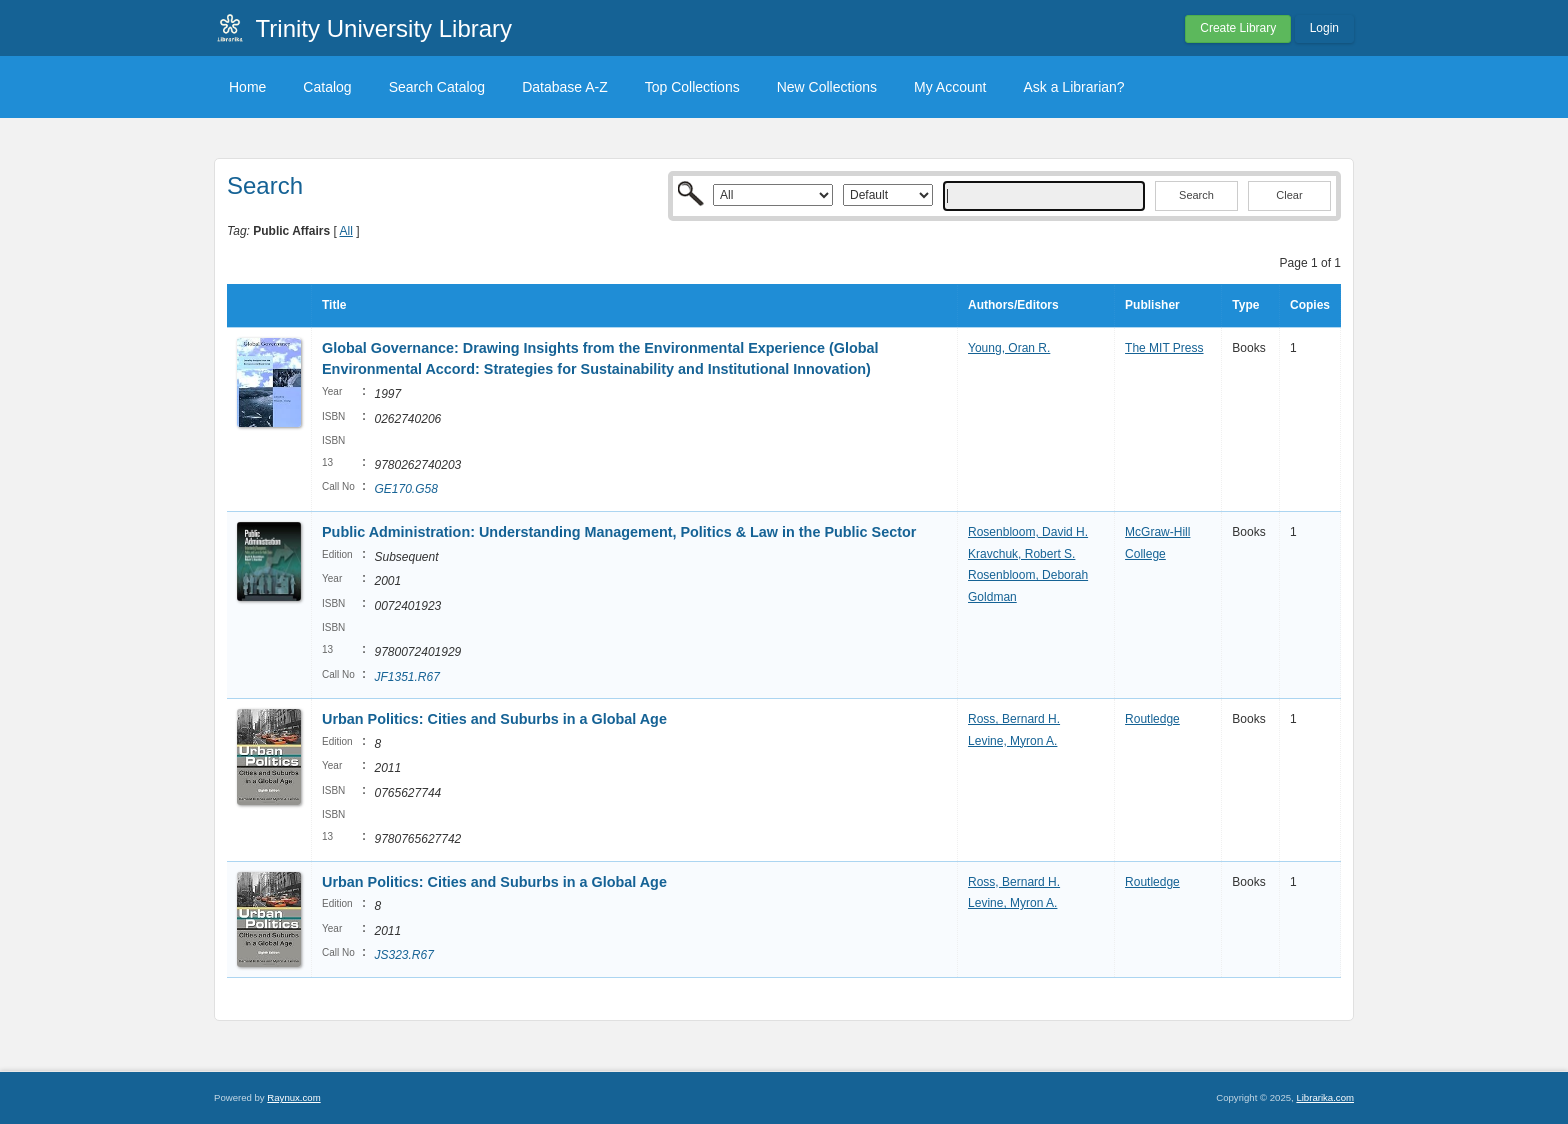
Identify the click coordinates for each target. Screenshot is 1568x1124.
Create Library (1238, 28)
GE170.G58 (405, 489)
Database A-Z (565, 87)
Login (1324, 28)
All (346, 231)
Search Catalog (437, 87)
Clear (1289, 195)
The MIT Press (1164, 348)
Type (1245, 305)
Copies (1310, 305)
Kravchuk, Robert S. (1021, 554)
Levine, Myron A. (1012, 741)
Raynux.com (293, 1097)
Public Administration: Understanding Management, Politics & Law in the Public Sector (619, 532)
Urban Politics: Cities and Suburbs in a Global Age (494, 719)
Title (334, 305)
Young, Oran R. (1009, 348)
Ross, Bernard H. (1014, 719)
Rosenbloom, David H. (1028, 532)
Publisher (1152, 305)
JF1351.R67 (406, 677)
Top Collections (692, 87)
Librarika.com (1325, 1097)
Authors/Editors (1013, 305)
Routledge (1152, 719)
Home (247, 87)
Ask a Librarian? (1073, 87)
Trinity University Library (384, 28)
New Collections (827, 87)
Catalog (327, 87)
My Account (950, 87)
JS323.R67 (403, 955)
